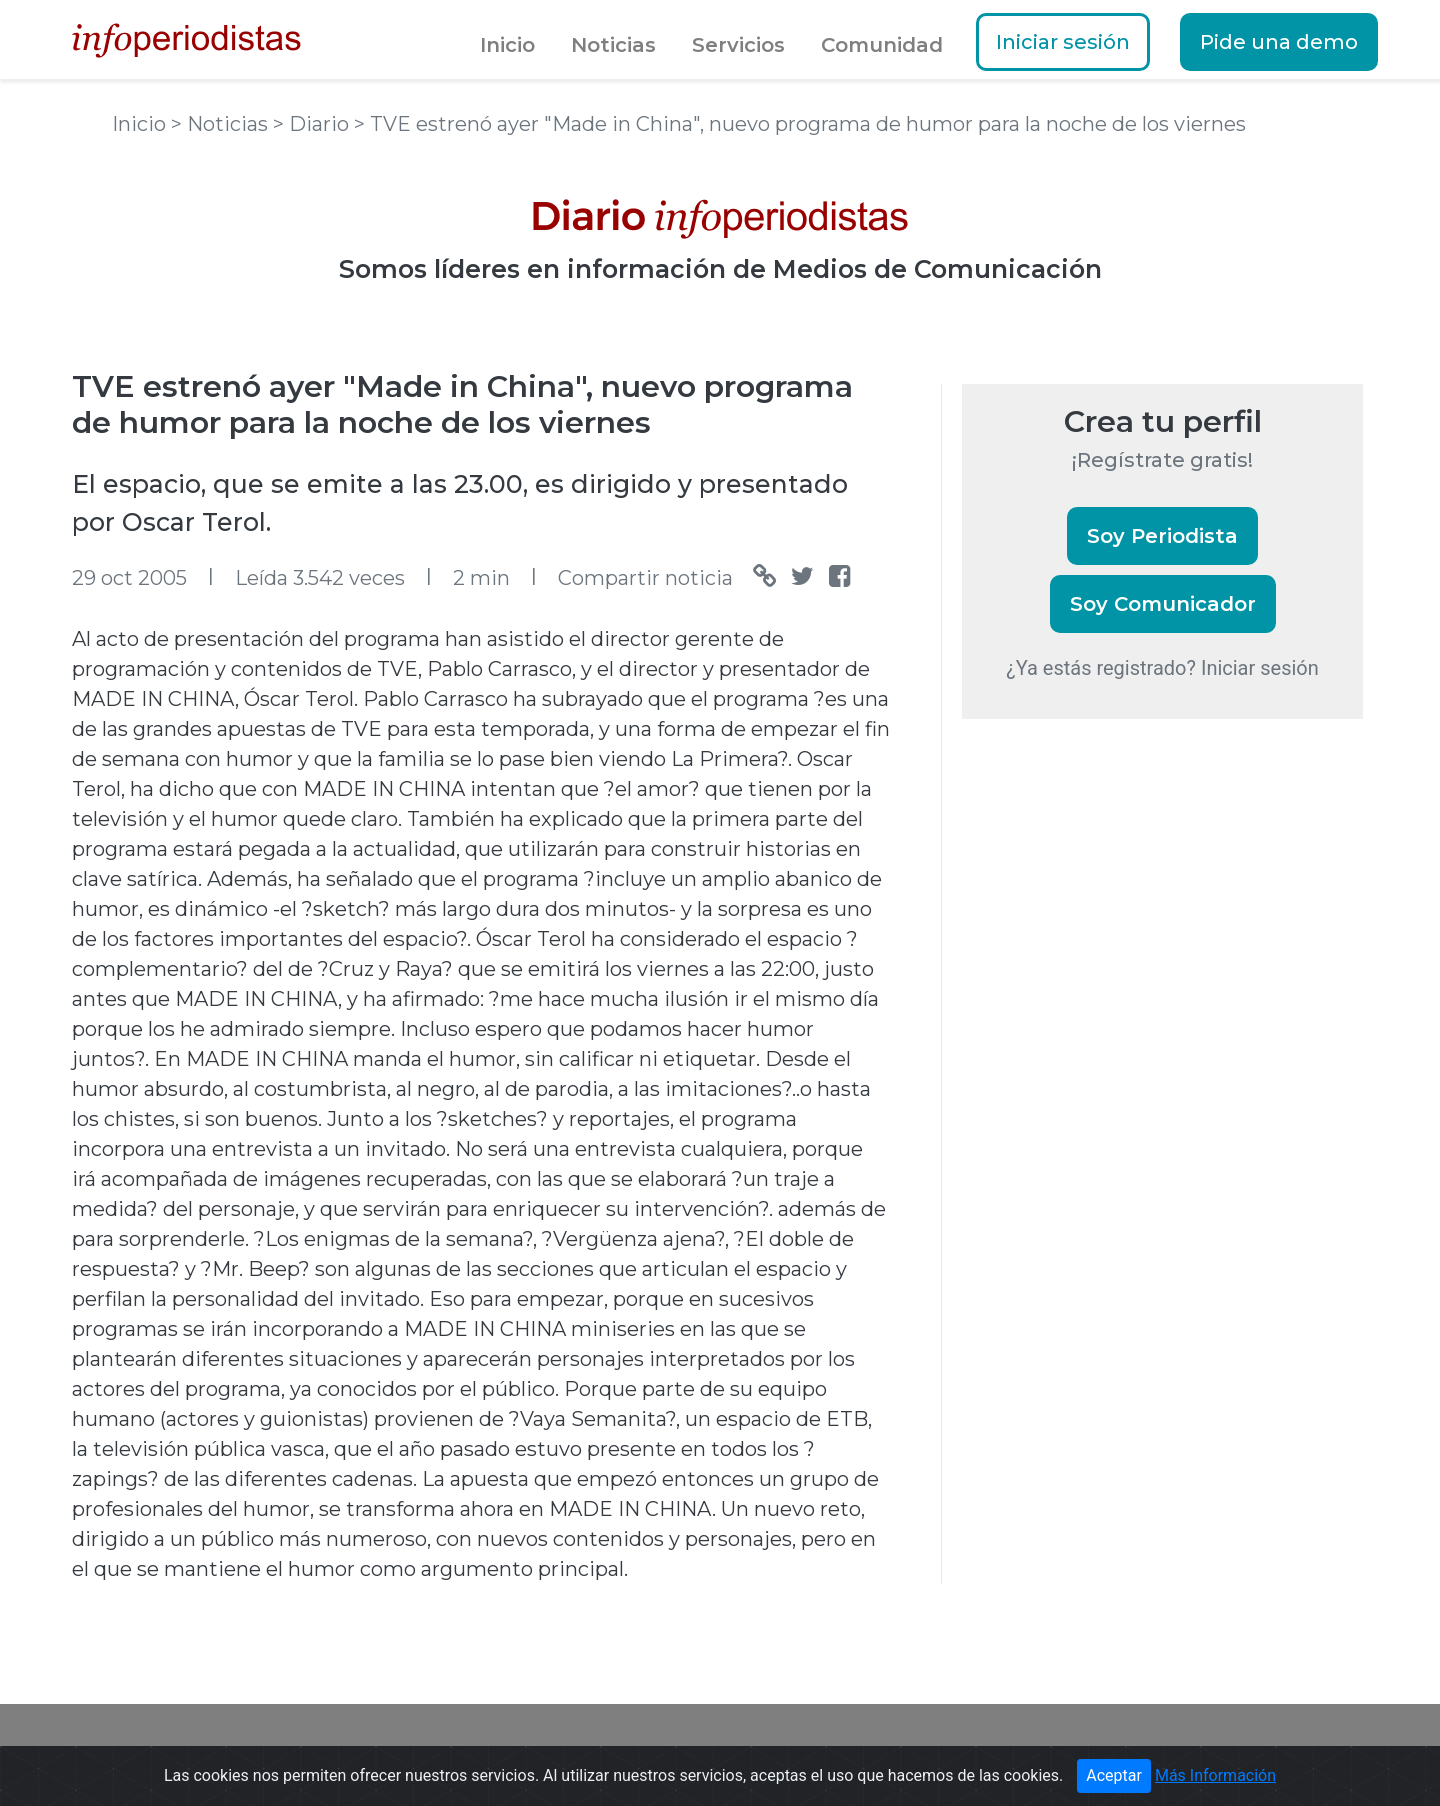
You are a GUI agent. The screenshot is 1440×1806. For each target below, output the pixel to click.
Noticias (613, 45)
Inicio (507, 45)
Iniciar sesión (1063, 42)
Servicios (738, 45)
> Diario (313, 124)
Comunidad (882, 45)
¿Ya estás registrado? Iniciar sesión (1162, 668)
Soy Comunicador (1163, 604)
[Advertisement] (1112, 1079)
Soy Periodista (1162, 536)
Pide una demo (1279, 42)
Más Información (1215, 1775)
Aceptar (1114, 1775)
